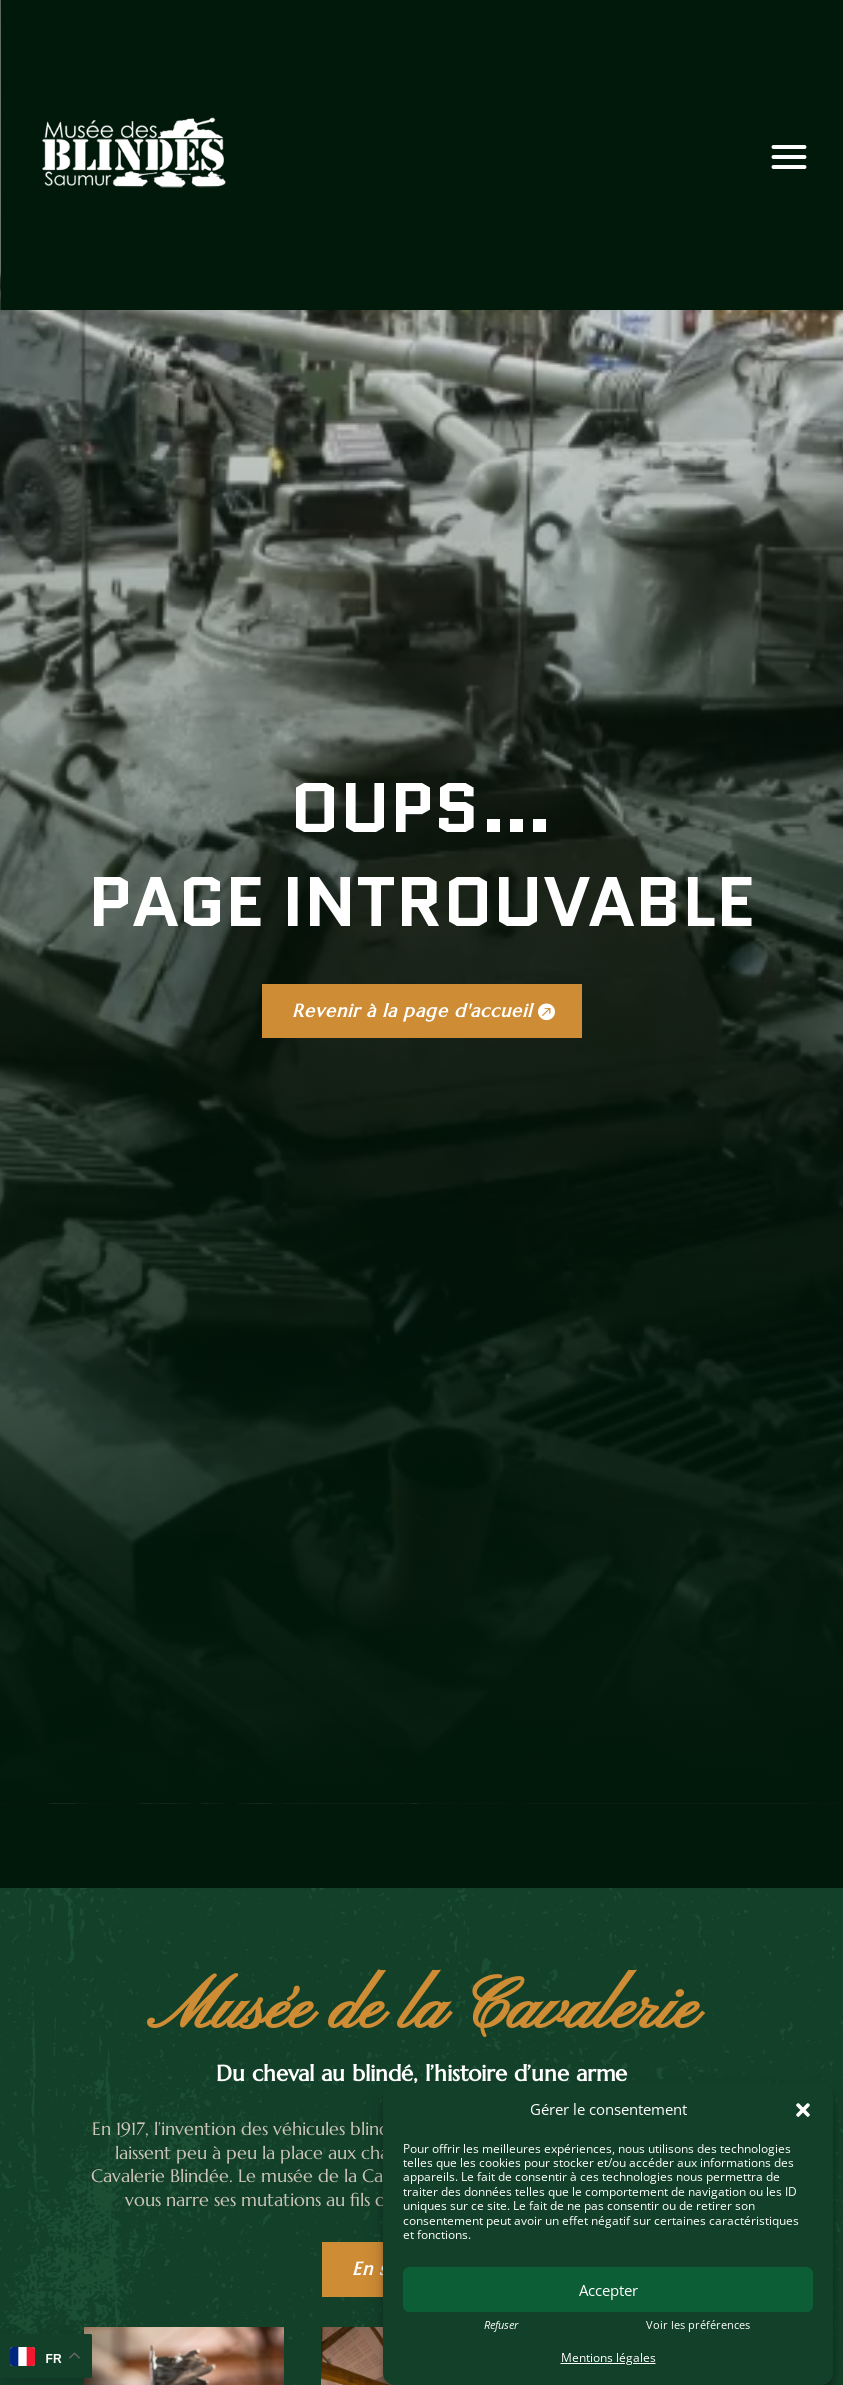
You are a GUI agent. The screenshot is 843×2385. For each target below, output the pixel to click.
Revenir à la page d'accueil (412, 1010)
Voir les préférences (698, 2325)
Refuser (501, 2325)
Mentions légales (608, 2357)
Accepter (608, 2290)
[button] (803, 2110)
